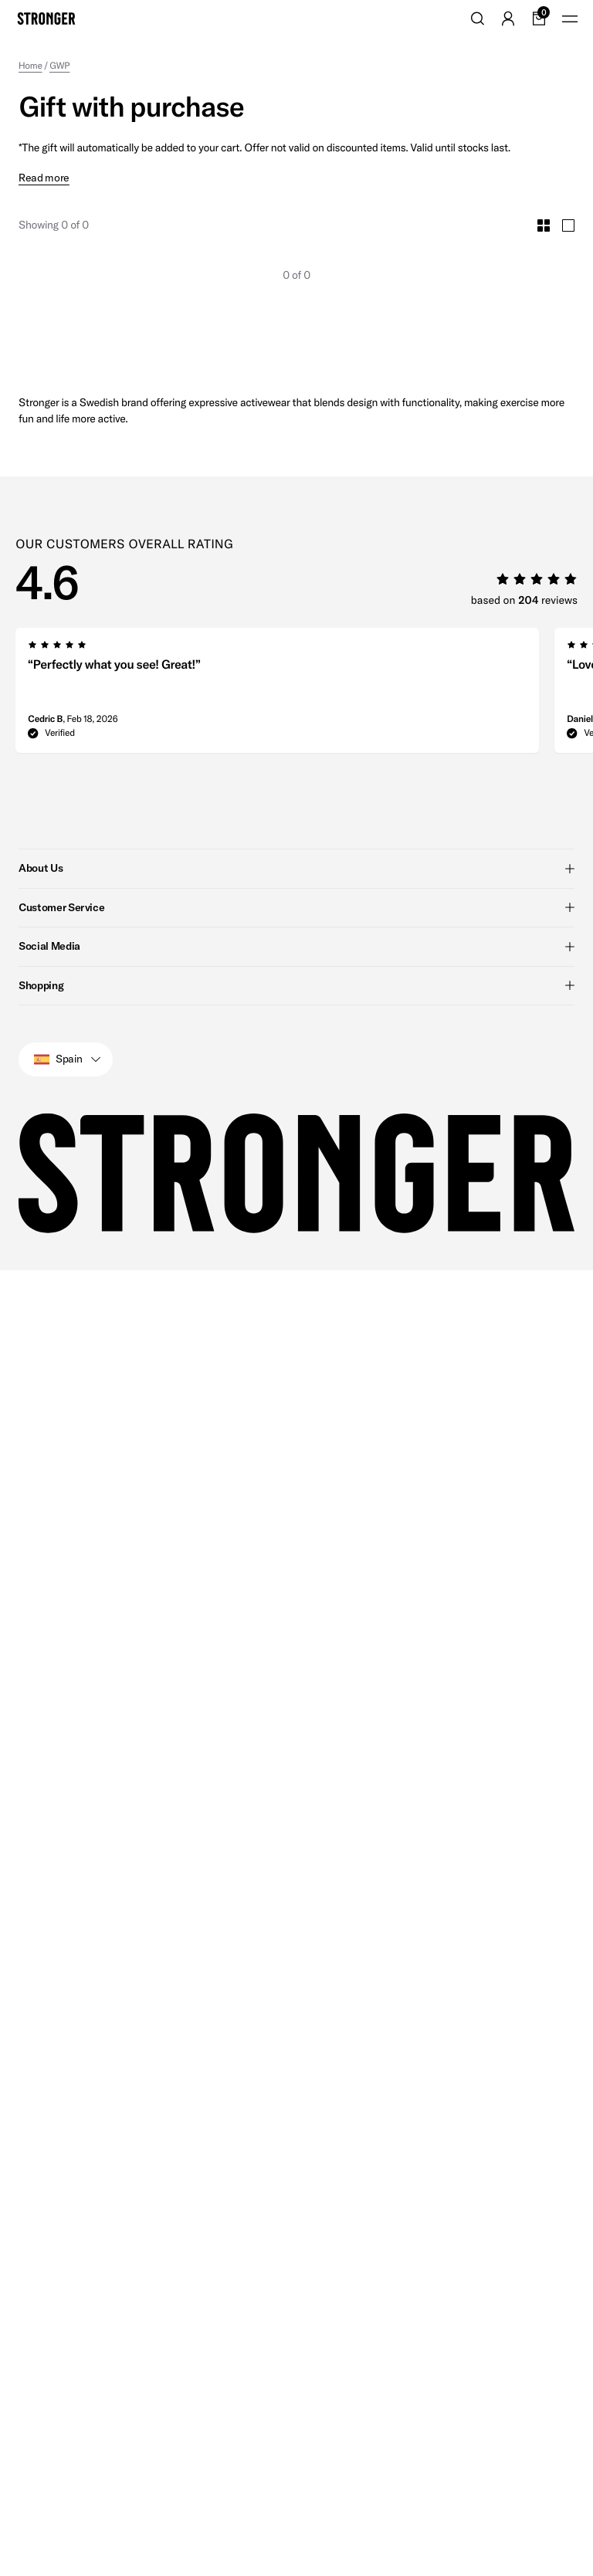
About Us (296, 839)
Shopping (296, 956)
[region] (304, 665)
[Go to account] (508, 18)
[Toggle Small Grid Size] (543, 196)
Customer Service (296, 878)
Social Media (296, 917)
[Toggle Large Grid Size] (568, 196)
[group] (277, 665)
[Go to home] (46, 18)
